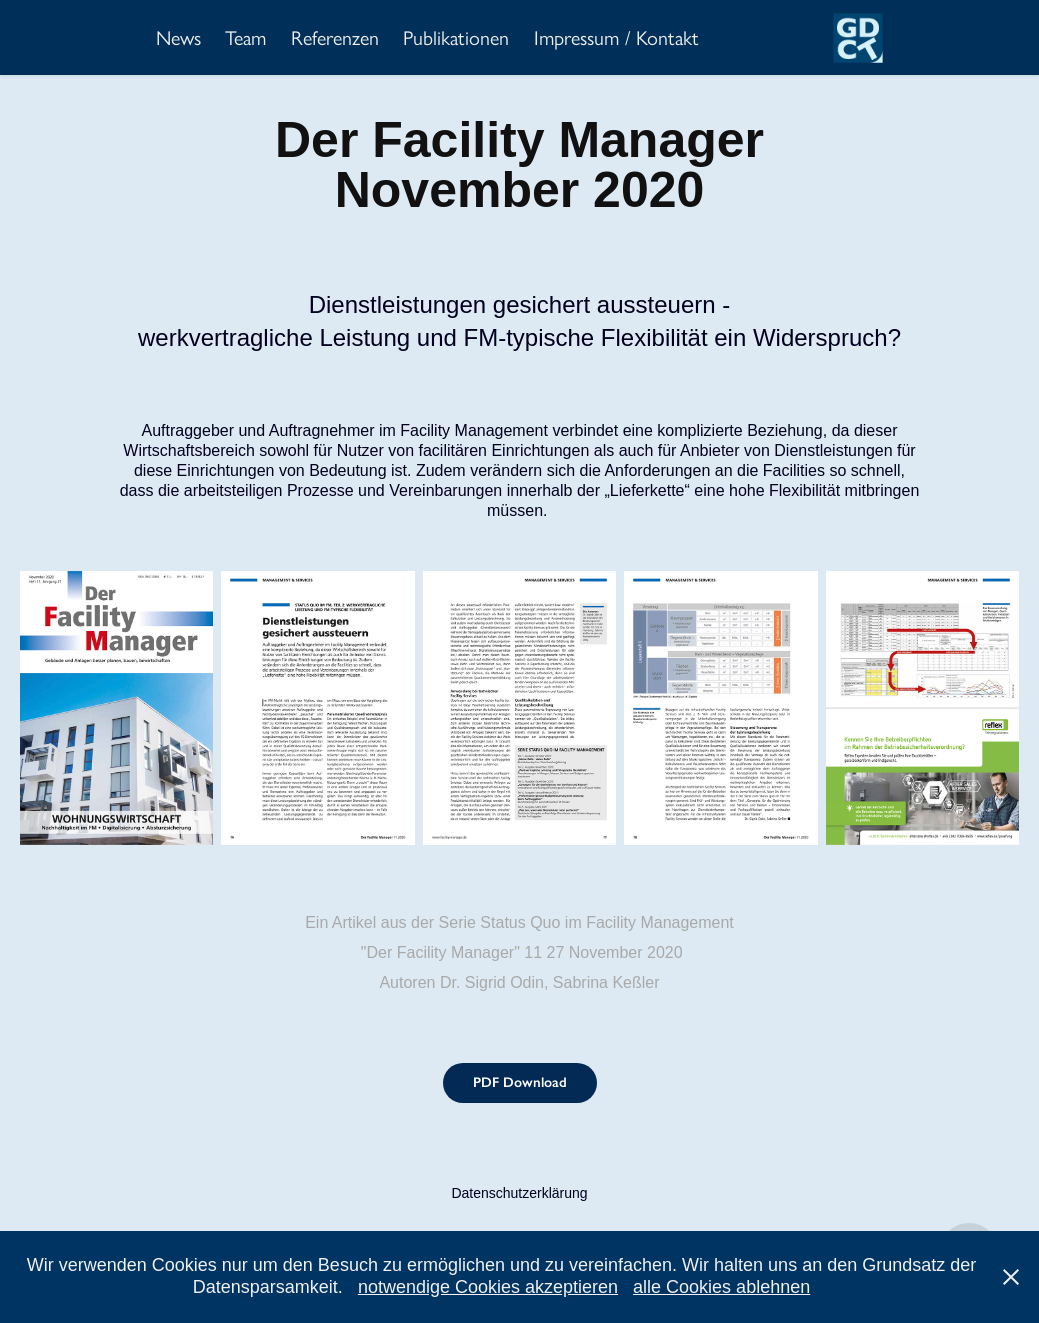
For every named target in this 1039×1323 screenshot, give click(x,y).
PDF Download (520, 1082)
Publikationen (456, 38)
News (178, 38)
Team (245, 38)
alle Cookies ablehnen (721, 1287)
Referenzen (335, 38)
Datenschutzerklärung (519, 1193)
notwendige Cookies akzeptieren (488, 1287)
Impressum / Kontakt (616, 38)
